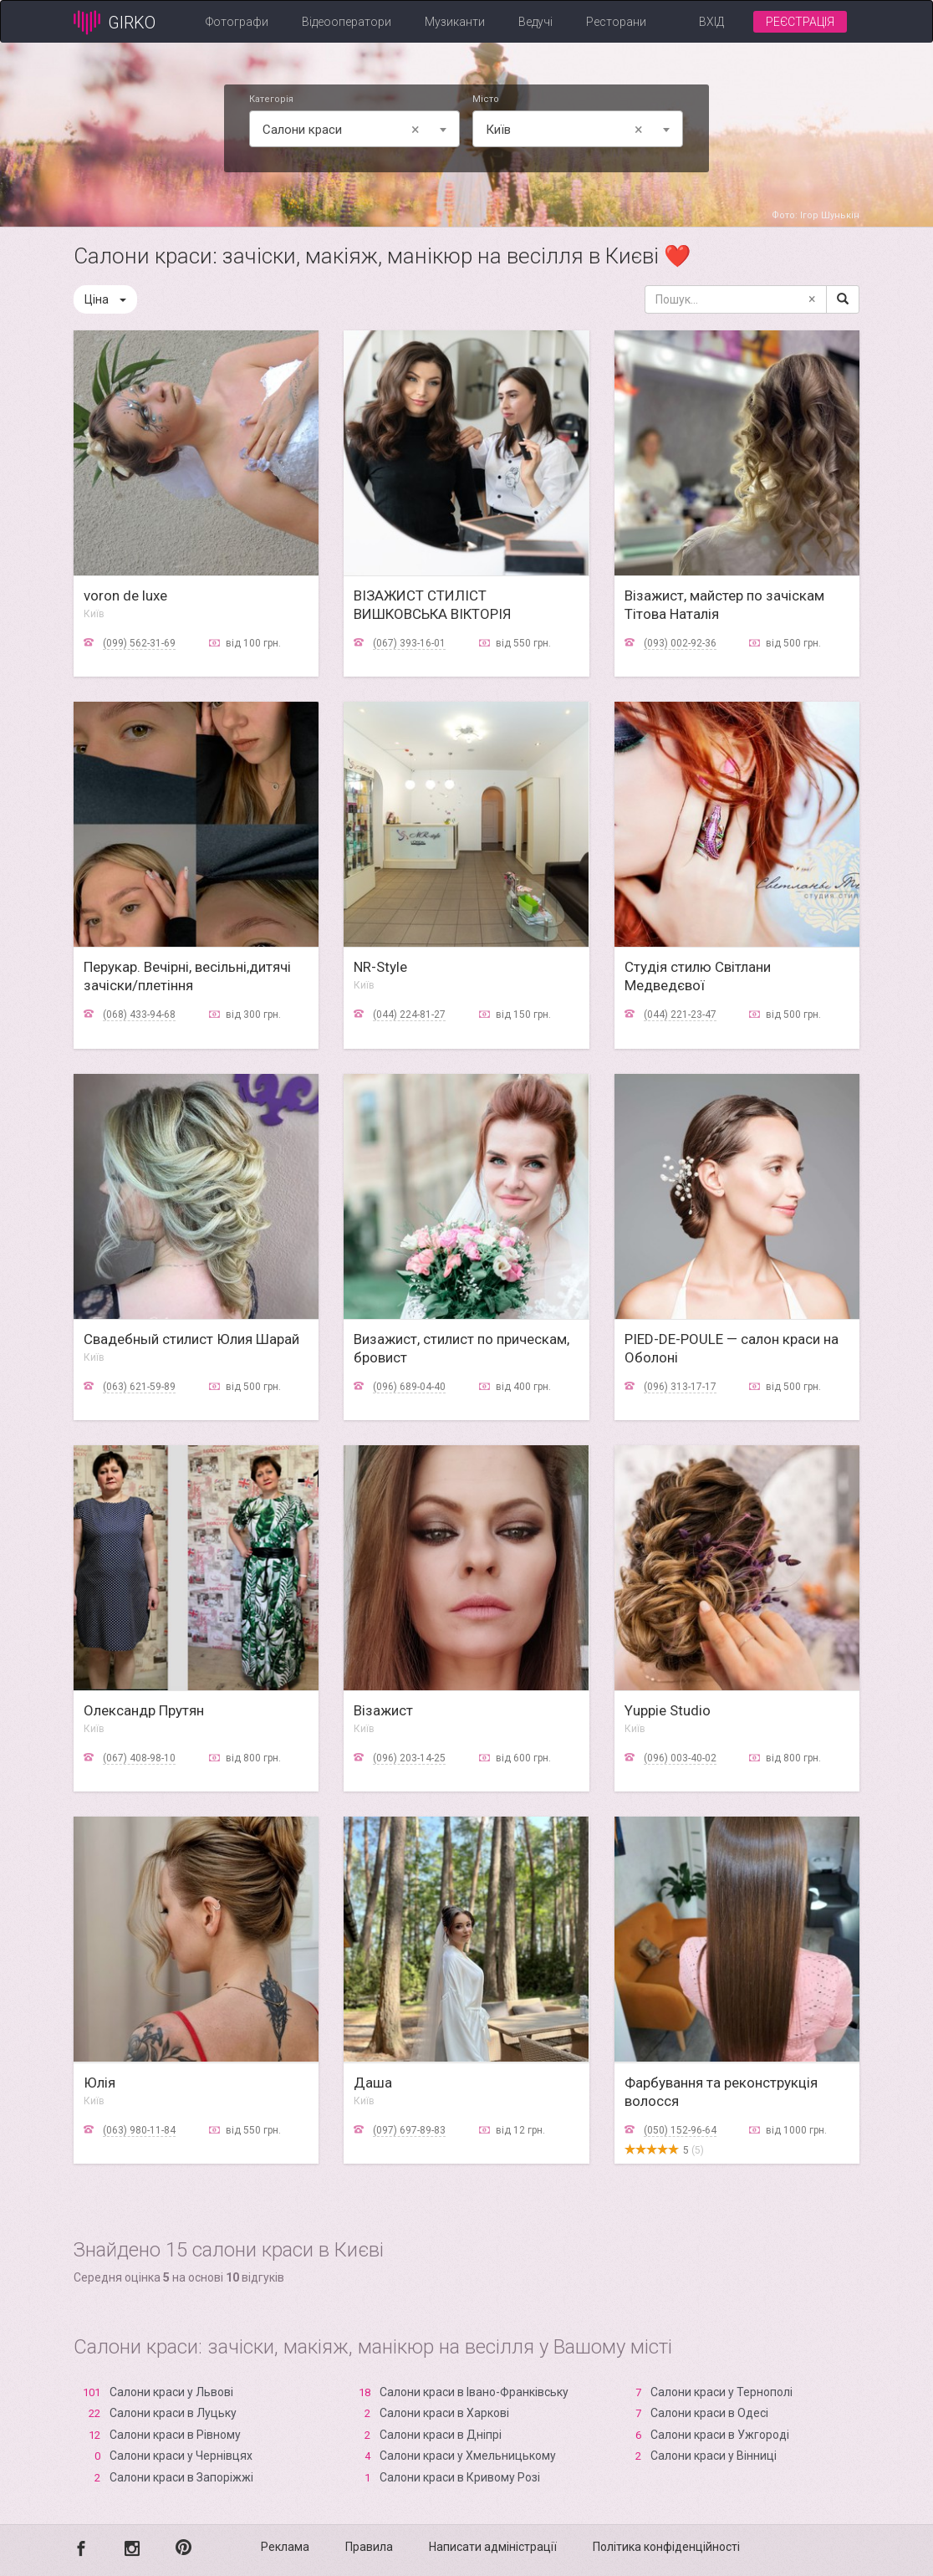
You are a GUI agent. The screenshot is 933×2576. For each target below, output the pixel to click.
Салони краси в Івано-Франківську (474, 2392)
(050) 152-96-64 (680, 2130)
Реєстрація (800, 21)
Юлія (99, 2082)
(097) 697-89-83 (409, 2130)
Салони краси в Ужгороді (719, 2434)
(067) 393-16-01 (409, 643)
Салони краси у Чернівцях (181, 2455)
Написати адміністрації (493, 2546)
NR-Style (380, 966)
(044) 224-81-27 (409, 1014)
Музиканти (455, 21)
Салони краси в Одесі (709, 2413)
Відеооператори (346, 21)
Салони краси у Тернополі (721, 2392)
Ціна (105, 299)
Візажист (383, 1710)
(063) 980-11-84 (139, 2130)
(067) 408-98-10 (139, 1758)
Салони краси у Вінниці (713, 2455)
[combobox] (354, 128)
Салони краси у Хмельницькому (468, 2455)
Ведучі (535, 21)
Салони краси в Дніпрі (441, 2434)
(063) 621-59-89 (139, 1387)
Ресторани (616, 21)
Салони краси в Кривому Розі (460, 2477)
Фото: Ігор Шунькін (815, 215)
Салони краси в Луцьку (173, 2413)
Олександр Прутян (144, 1710)
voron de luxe (125, 595)
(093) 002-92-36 (680, 643)
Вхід (711, 21)
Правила (369, 2546)
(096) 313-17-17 (680, 1387)
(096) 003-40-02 (680, 1758)
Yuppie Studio (668, 1710)
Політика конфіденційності (666, 2546)
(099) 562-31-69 (139, 643)
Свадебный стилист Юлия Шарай (191, 1339)
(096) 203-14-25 (409, 1758)
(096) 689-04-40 (409, 1387)
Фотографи (237, 21)
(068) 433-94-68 (139, 1014)
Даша (373, 2082)
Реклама (285, 2546)
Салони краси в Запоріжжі (181, 2477)
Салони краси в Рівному (175, 2434)
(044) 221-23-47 (680, 1014)
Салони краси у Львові (171, 2392)
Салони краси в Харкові (444, 2413)
